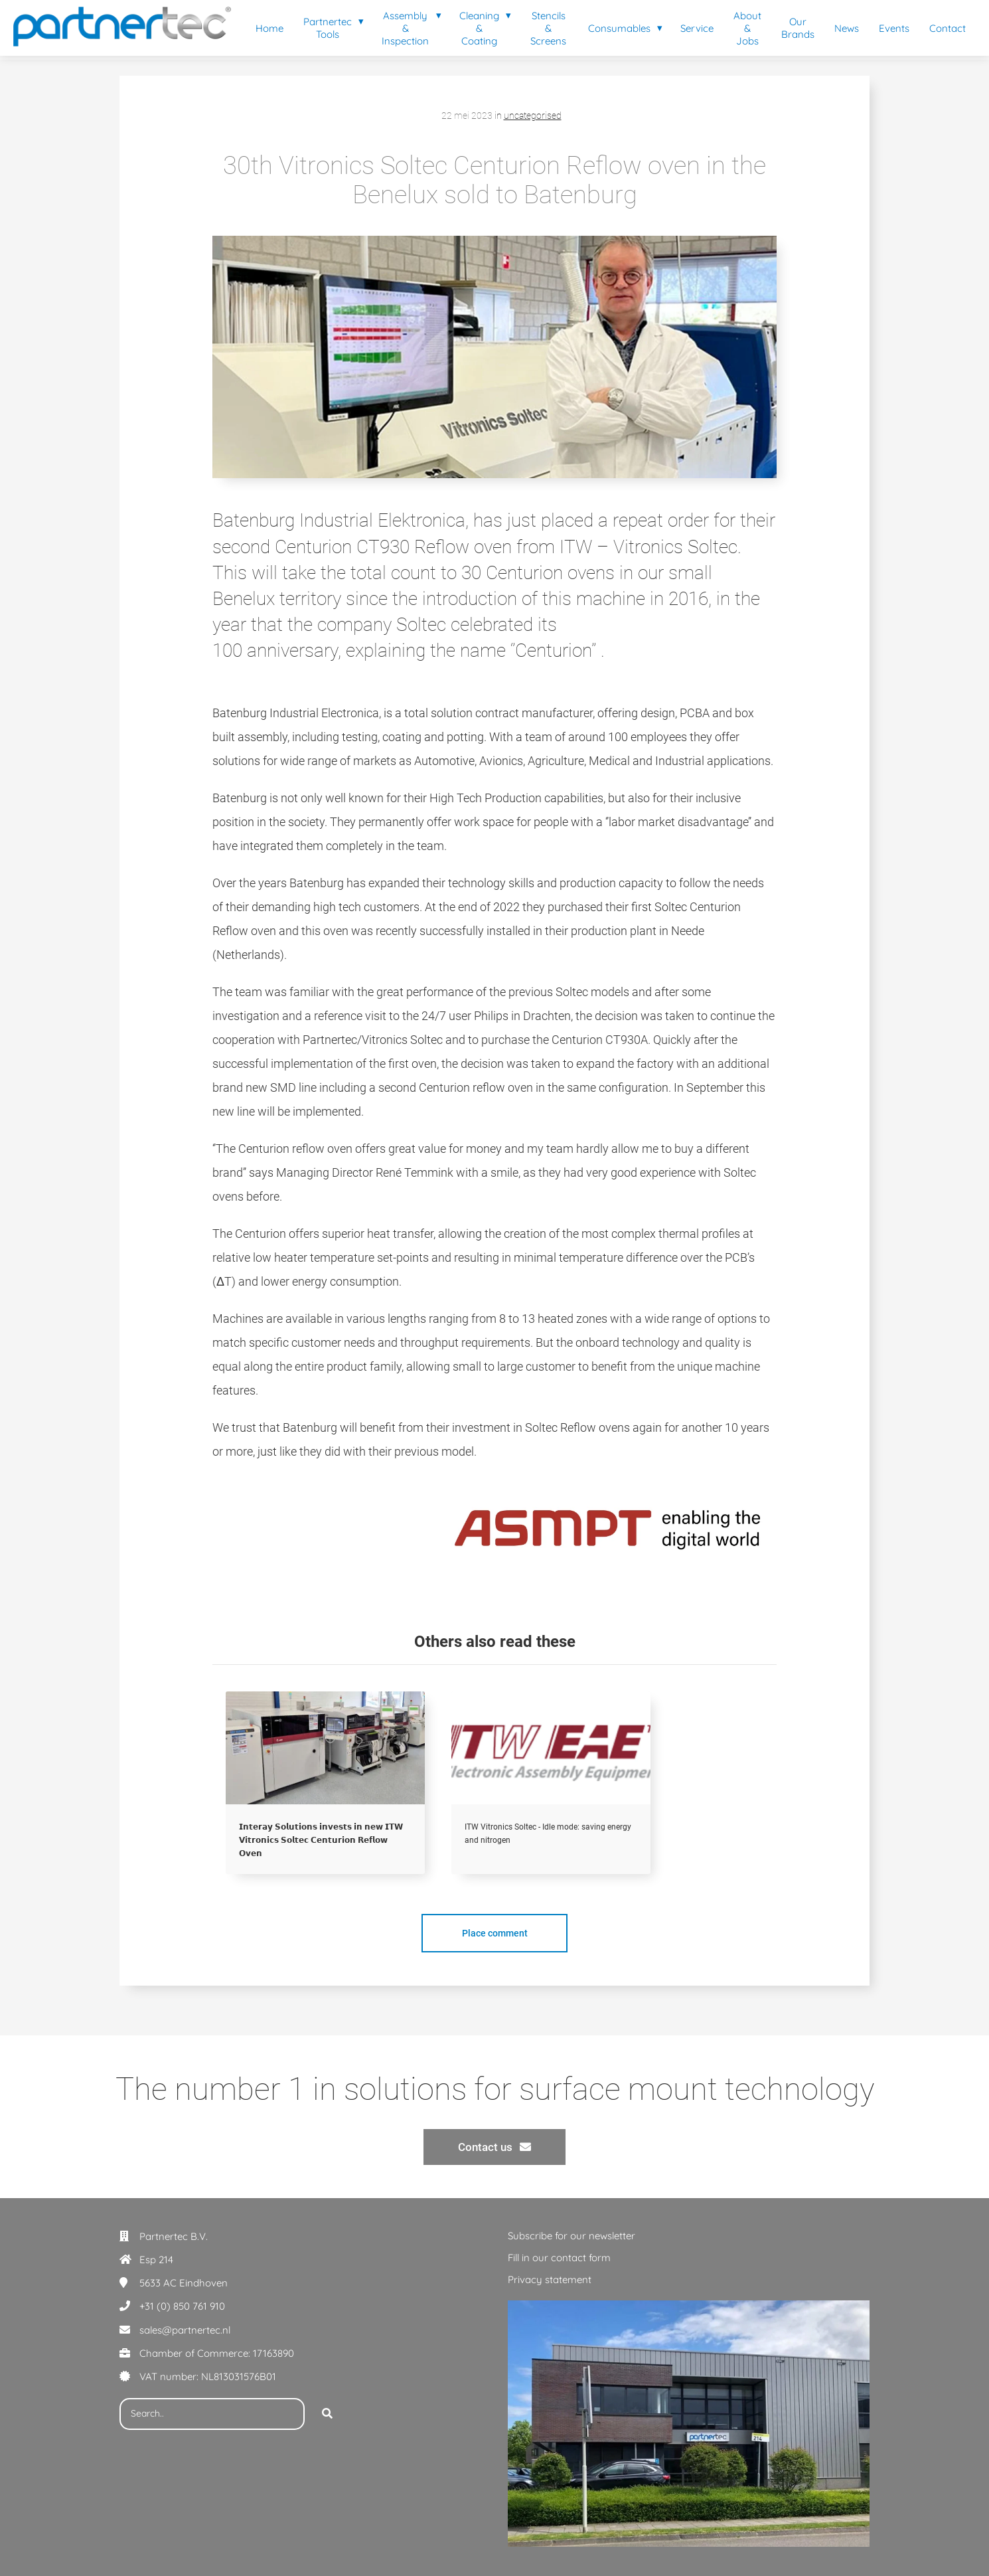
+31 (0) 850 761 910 (182, 2306)
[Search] (327, 2414)
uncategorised (533, 115)
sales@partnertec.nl (184, 2330)
